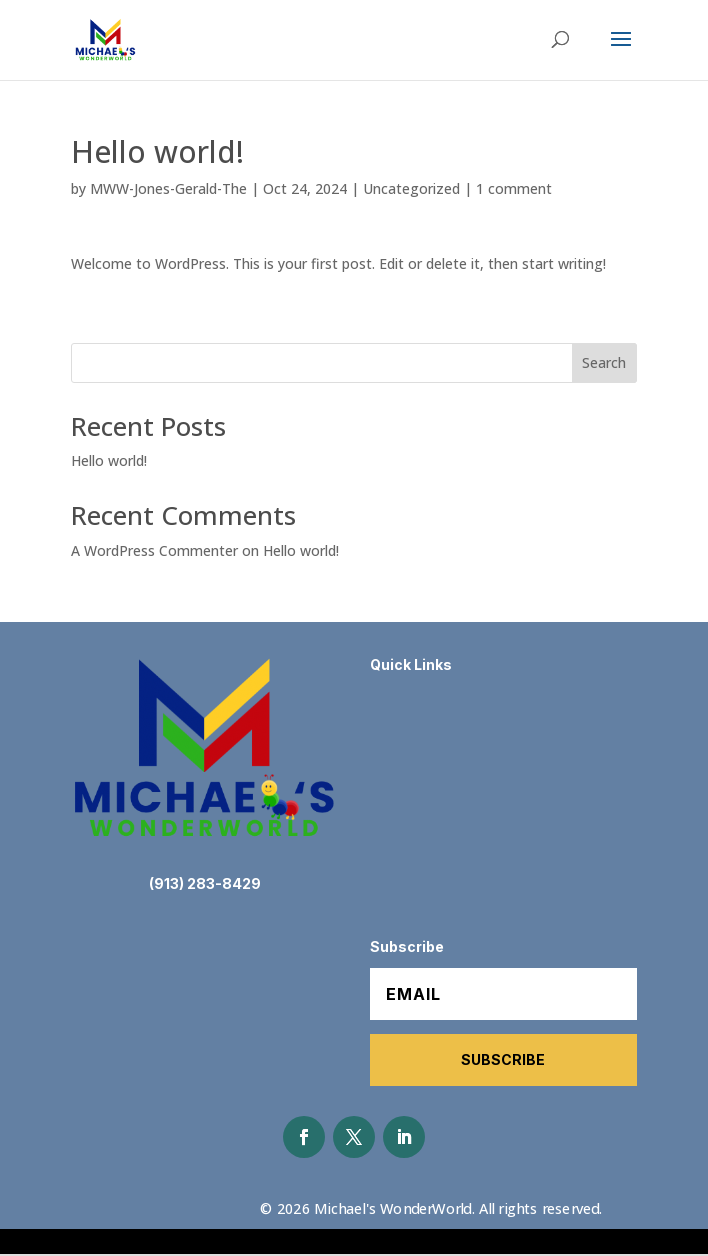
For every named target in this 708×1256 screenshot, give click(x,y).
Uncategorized (411, 188)
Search (604, 362)
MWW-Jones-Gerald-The (168, 188)
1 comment (514, 188)
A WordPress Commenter (154, 550)
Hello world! (109, 460)
